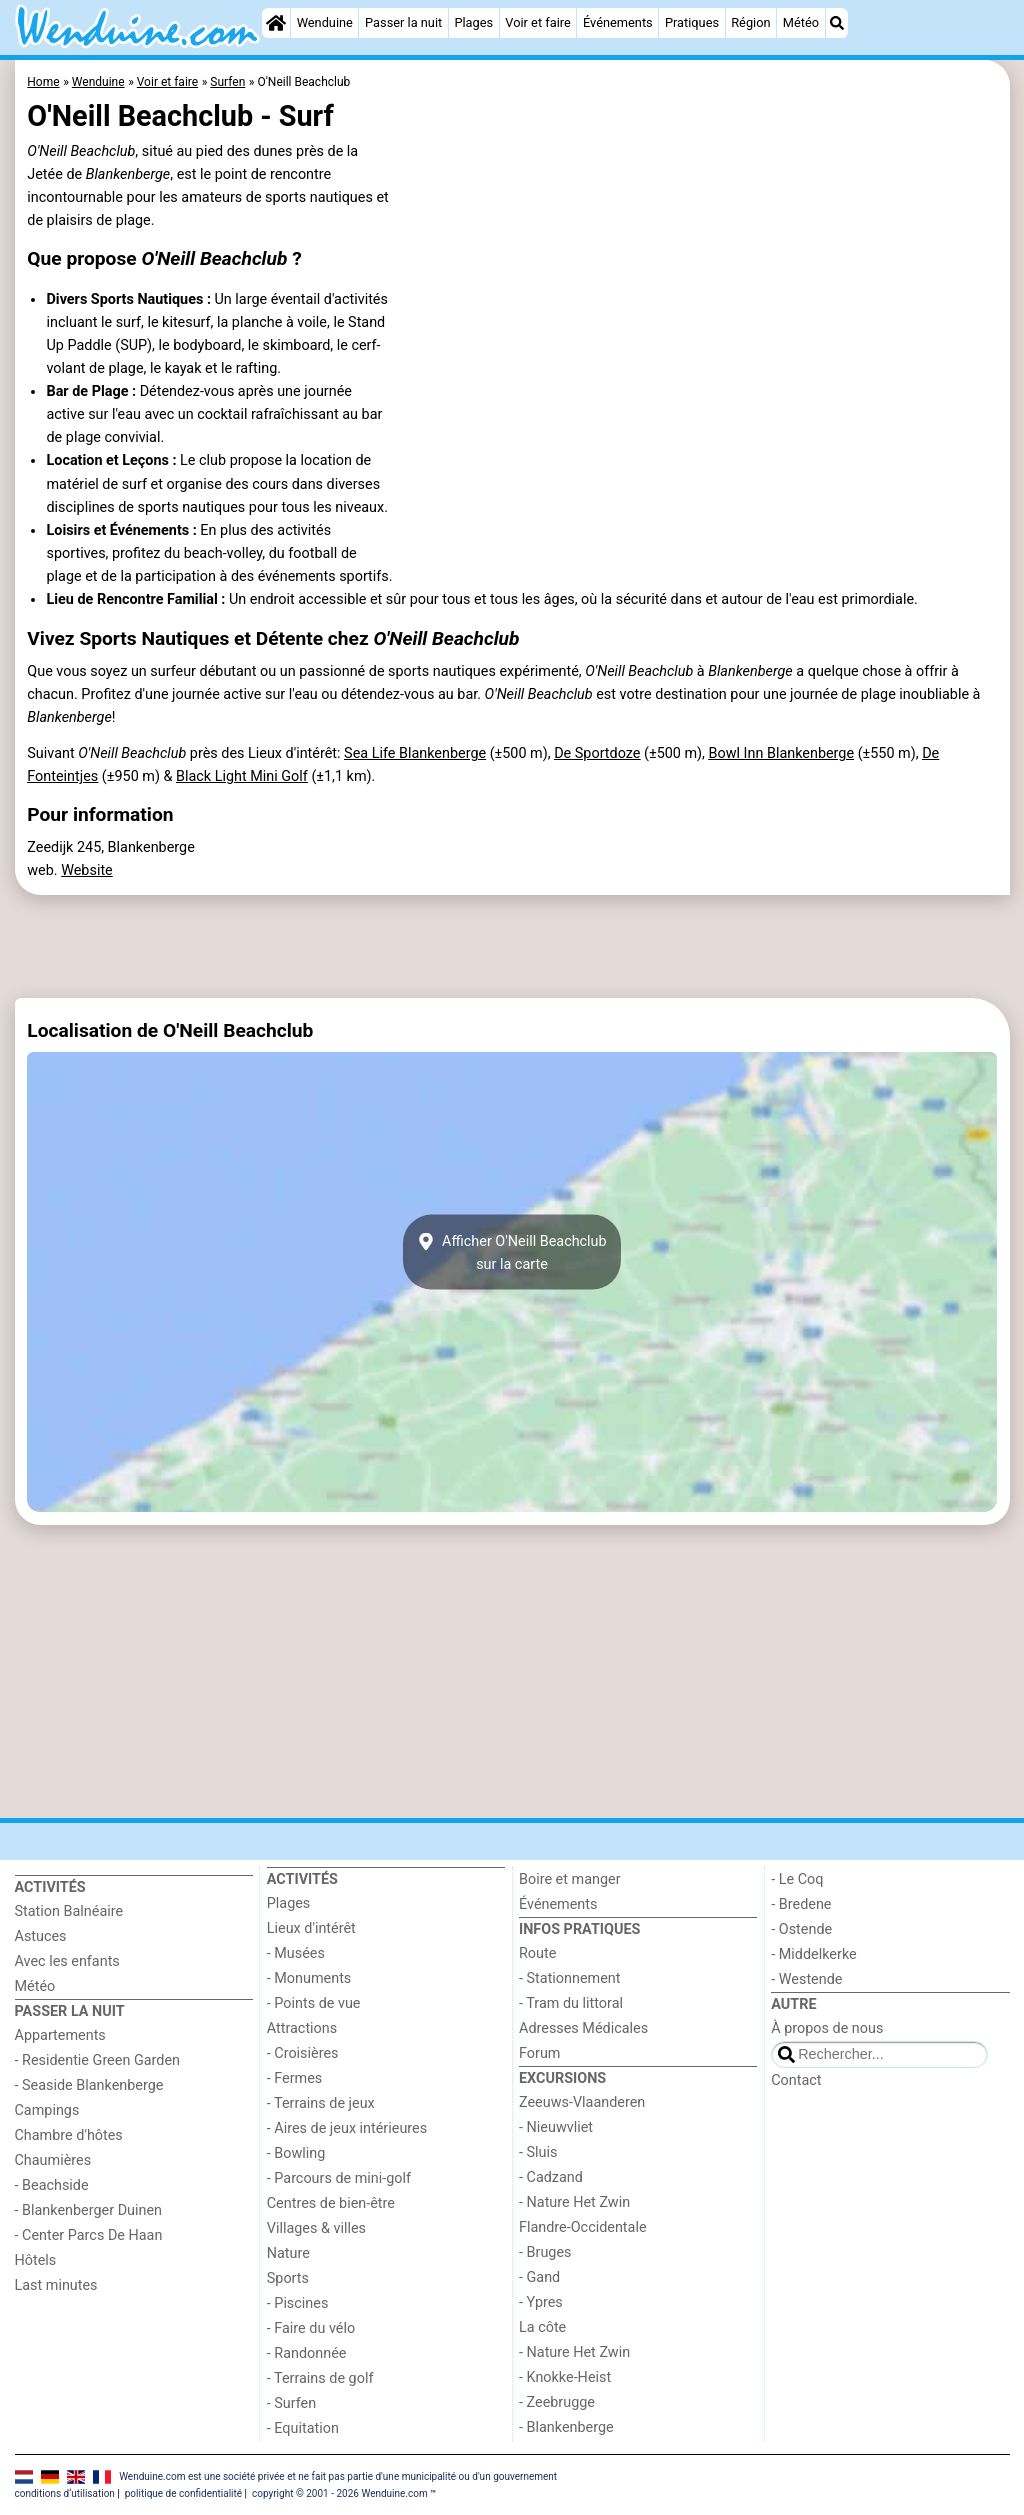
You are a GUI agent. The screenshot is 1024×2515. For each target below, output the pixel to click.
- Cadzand (551, 2177)
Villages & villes (316, 2228)
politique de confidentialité (183, 2493)
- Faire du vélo (311, 2328)
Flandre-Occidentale (583, 2227)
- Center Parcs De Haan (89, 2235)
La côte (542, 2327)
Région (750, 22)
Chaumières (53, 2160)
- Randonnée (307, 2353)
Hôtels (36, 2260)
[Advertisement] (512, 947)
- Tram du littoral (571, 2003)
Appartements (60, 2035)
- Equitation (303, 2428)
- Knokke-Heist (565, 2377)
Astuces (41, 1936)
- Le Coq (797, 1879)
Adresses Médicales (583, 2028)
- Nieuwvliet (556, 2127)
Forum (539, 2053)
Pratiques (692, 22)
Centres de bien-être (331, 2203)
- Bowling (296, 2153)
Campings (47, 2110)
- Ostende (801, 1929)
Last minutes (56, 2285)
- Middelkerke (813, 1954)
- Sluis (538, 2152)
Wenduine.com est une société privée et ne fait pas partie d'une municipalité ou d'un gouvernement (338, 2475)
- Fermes (295, 2078)
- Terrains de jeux (321, 2103)
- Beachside (52, 2185)
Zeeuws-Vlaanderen (582, 2102)
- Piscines (298, 2303)
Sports (288, 2278)
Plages (473, 22)
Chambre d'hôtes (69, 2135)
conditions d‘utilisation (65, 2493)
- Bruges (545, 2252)
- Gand (539, 2277)
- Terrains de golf (320, 2378)
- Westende (806, 1979)
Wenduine (325, 22)
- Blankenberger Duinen (89, 2210)
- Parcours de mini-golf (339, 2178)
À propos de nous (827, 2028)
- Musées (296, 1953)
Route (537, 1953)
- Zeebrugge (557, 2402)
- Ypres (541, 2302)
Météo (801, 22)
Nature (288, 2253)
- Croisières (303, 2053)
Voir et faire (537, 22)
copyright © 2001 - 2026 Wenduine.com (340, 2493)
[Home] (276, 23)
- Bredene (801, 1904)
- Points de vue (314, 2003)
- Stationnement (569, 1978)
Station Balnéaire (69, 1911)
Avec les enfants (67, 1961)
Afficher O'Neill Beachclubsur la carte (511, 1252)
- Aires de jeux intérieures (347, 2128)
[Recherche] (837, 23)
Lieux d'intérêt (311, 1928)
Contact (796, 2080)
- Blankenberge (566, 2427)
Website (87, 870)
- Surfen (291, 2403)
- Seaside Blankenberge (89, 2085)
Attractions (302, 2028)
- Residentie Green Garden (97, 2060)
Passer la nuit (403, 22)
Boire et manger (570, 1879)
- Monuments (309, 1978)
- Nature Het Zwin (574, 2202)
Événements (618, 22)
